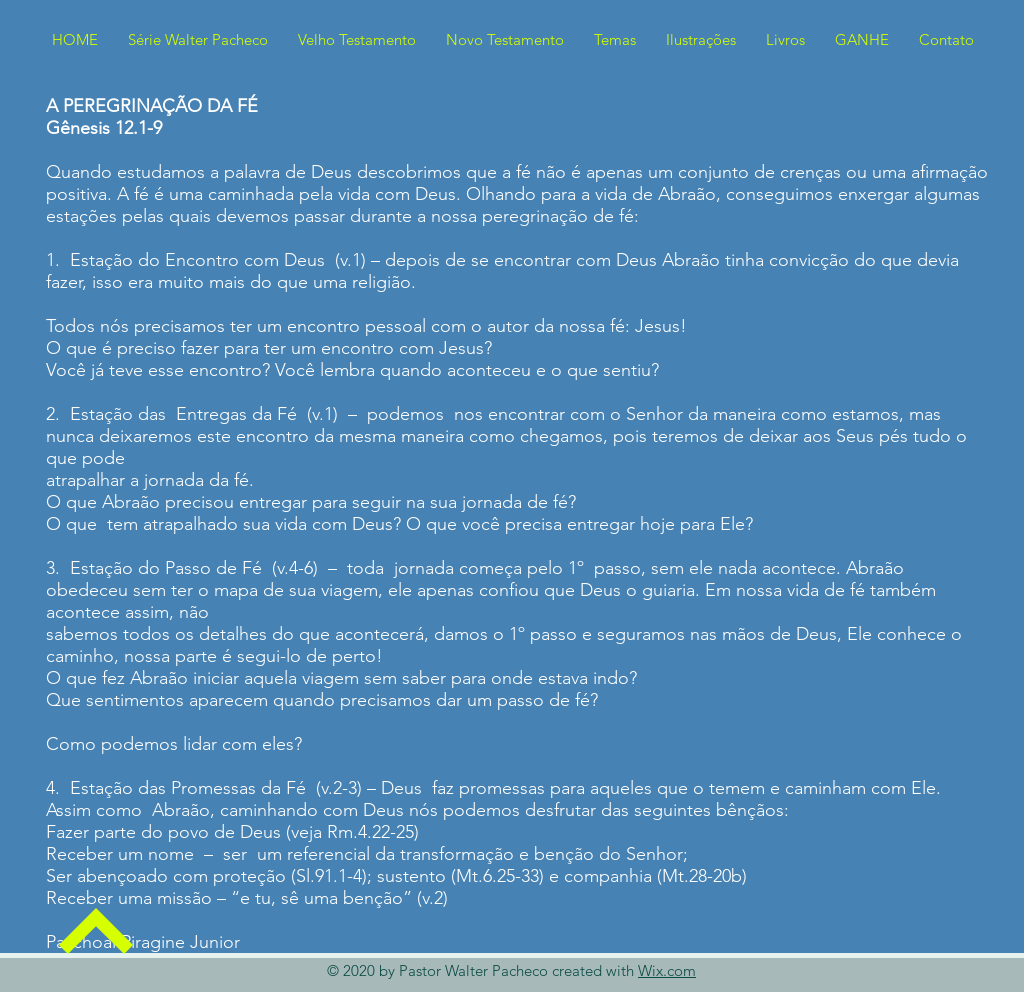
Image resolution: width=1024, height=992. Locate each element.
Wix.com (667, 970)
